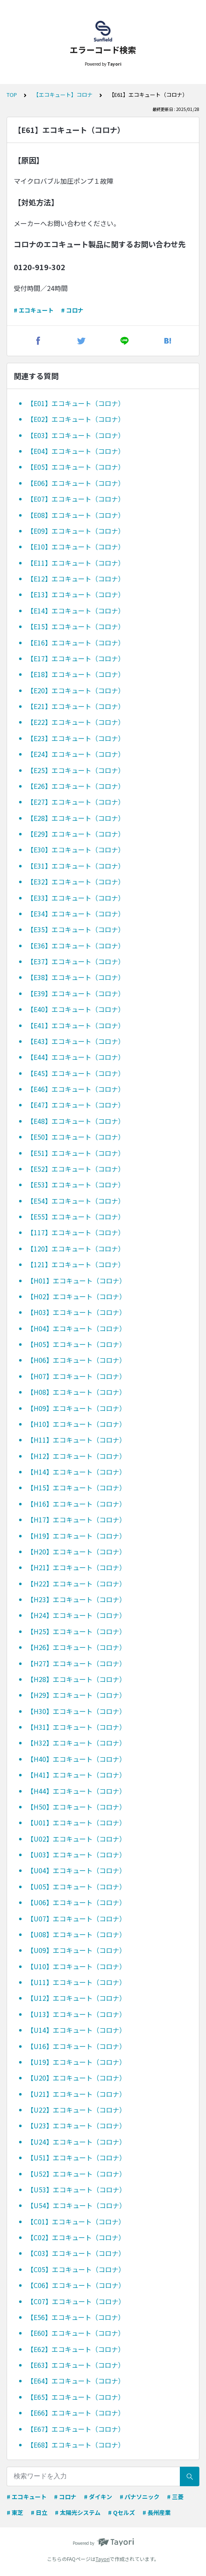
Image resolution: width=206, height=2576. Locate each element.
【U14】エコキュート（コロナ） (76, 2030)
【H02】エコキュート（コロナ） (76, 1296)
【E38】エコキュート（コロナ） (76, 977)
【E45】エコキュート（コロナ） (76, 1073)
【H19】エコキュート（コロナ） (76, 1536)
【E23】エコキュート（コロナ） (76, 738)
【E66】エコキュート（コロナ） (76, 2413)
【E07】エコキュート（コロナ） (76, 499)
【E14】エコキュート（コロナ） (76, 611)
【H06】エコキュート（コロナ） (76, 1360)
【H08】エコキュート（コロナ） (76, 1392)
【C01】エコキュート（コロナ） (76, 2221)
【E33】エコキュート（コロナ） (76, 898)
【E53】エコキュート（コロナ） (76, 1184)
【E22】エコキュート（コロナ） (76, 722)
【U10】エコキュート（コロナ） (76, 1966)
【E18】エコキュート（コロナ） (76, 674)
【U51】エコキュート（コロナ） (76, 2157)
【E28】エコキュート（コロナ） (76, 818)
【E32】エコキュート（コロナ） (76, 882)
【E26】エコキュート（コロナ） (76, 786)
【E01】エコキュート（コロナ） (76, 403)
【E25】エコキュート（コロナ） (76, 770)
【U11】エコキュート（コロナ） (76, 1982)
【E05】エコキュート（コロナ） (76, 467)
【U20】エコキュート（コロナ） (76, 2078)
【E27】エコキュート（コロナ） (76, 802)
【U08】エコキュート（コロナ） (76, 1934)
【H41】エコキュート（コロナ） (76, 1775)
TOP (12, 95)
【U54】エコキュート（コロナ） (76, 2205)
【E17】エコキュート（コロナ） (76, 658)
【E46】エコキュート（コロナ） (76, 1089)
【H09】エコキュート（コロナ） (76, 1408)
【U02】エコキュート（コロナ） (76, 1839)
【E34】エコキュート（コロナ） (76, 914)
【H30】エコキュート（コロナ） (76, 1711)
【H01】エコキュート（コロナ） (76, 1281)
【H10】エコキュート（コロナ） (76, 1424)
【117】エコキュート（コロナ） (76, 1232)
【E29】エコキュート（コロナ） (76, 834)
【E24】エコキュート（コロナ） (76, 754)
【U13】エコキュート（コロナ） (76, 2014)
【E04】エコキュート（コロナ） (76, 451)
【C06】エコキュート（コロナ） (76, 2285)
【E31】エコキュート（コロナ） (76, 866)
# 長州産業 (156, 2512)
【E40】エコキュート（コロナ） (76, 1009)
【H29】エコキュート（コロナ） (76, 1695)
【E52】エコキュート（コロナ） (76, 1169)
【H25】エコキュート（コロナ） (76, 1631)
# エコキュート (34, 310)
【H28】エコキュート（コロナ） (76, 1679)
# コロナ (72, 310)
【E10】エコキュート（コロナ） (76, 547)
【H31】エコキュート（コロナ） (76, 1727)
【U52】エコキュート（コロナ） (76, 2174)
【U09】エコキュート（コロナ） (76, 1950)
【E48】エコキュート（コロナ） (76, 1121)
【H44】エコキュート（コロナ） (76, 1791)
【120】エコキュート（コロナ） (76, 1249)
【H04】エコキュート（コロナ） (76, 1328)
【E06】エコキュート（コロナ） (76, 483)
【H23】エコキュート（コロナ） (76, 1599)
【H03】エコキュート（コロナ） (76, 1312)
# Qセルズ (121, 2512)
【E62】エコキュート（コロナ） (76, 2349)
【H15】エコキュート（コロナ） (76, 1487)
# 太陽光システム (78, 2512)
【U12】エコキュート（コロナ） (76, 1998)
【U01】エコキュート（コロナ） (76, 1822)
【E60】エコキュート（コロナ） (76, 2333)
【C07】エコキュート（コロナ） (76, 2301)
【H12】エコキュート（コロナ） (76, 1456)
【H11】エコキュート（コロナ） (76, 1440)
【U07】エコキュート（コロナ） (76, 1918)
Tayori (103, 2558)
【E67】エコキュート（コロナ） (76, 2429)
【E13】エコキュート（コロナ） (76, 594)
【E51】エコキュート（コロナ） (76, 1153)
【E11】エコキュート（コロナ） (76, 563)
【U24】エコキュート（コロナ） (76, 2142)
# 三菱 (175, 2496)
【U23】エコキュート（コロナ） (76, 2125)
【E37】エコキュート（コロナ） (76, 961)
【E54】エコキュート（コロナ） (76, 1201)
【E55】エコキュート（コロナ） (76, 1217)
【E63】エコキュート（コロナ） (76, 2365)
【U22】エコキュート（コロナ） (76, 2110)
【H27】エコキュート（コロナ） (76, 1663)
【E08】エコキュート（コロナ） (76, 515)
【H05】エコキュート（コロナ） (76, 1344)
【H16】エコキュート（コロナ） (76, 1504)
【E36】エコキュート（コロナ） (76, 946)
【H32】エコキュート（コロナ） (76, 1743)
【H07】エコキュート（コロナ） (76, 1376)
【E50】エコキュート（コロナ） (76, 1137)
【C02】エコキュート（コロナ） (76, 2237)
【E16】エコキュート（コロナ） (76, 643)
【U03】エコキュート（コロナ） (76, 1854)
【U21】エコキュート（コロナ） (76, 2094)
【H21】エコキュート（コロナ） (76, 1567)
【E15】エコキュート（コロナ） (76, 626)
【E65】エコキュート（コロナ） (76, 2397)
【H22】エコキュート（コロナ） (76, 1583)
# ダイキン (98, 2496)
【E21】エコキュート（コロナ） (76, 706)
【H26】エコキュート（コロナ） (76, 1647)
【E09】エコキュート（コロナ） (76, 531)
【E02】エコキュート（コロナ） (76, 419)
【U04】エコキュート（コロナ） (76, 1870)
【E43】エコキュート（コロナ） (76, 1041)
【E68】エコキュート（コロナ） (76, 2445)
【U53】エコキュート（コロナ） (76, 2189)
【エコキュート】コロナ (63, 95)
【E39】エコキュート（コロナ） (76, 993)
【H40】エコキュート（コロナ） (76, 1759)
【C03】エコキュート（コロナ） (76, 2253)
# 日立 (39, 2512)
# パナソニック (139, 2496)
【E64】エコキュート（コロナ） (76, 2381)
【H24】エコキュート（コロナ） (76, 1615)
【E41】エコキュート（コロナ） (76, 1025)
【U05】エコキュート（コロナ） (76, 1886)
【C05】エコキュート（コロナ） (76, 2269)
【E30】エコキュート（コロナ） (76, 850)
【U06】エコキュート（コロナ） (76, 1902)
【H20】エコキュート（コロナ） (76, 1551)
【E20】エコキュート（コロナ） (76, 690)
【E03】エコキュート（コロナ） (76, 435)
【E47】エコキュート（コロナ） (76, 1105)
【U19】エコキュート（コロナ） (76, 2062)
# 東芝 (15, 2512)
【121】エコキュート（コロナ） (76, 1264)
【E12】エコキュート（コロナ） (76, 579)
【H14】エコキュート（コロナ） (76, 1472)
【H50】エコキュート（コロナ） (76, 1807)
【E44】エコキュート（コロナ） (76, 1057)
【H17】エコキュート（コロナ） (76, 1519)
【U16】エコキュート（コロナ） (76, 2046)
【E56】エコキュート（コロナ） (76, 2317)
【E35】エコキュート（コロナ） (76, 929)
